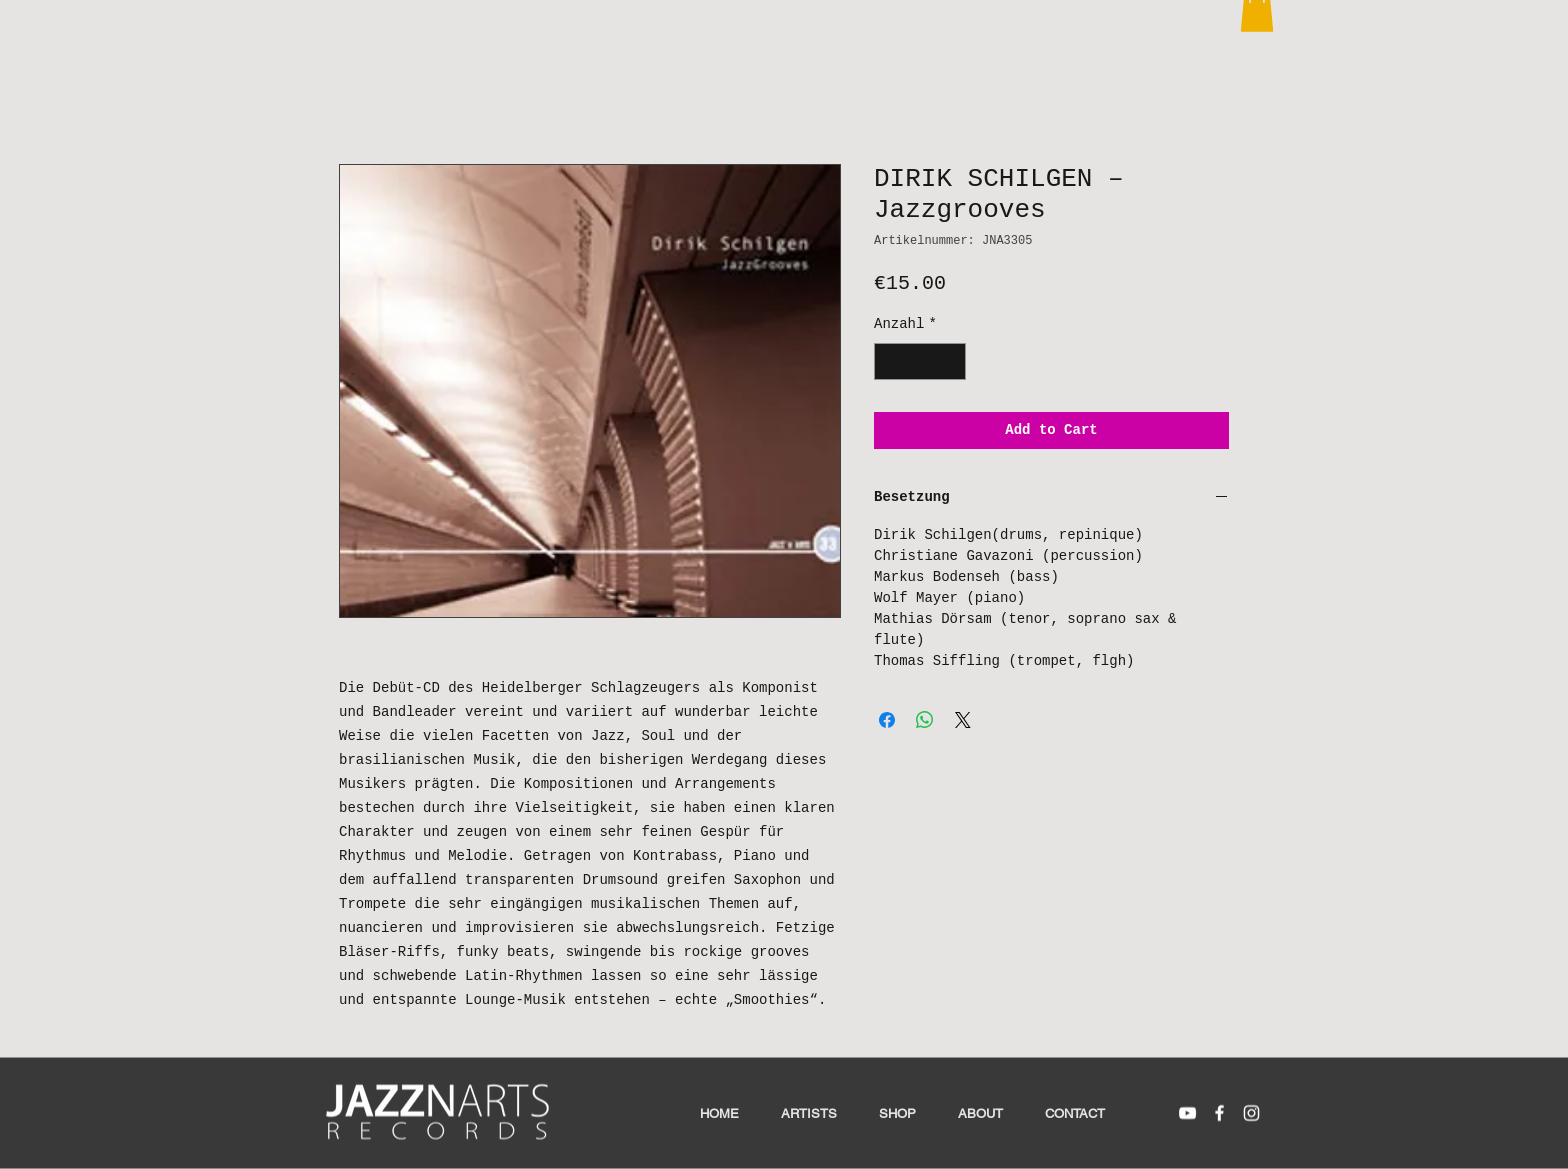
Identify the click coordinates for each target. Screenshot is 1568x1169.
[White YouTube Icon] (1187, 1113)
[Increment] (950, 361)
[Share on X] (963, 720)
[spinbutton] (920, 361)
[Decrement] (889, 361)
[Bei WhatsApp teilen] (925, 720)
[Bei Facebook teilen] (887, 720)
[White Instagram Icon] (1251, 1113)
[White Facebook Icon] (1219, 1113)
